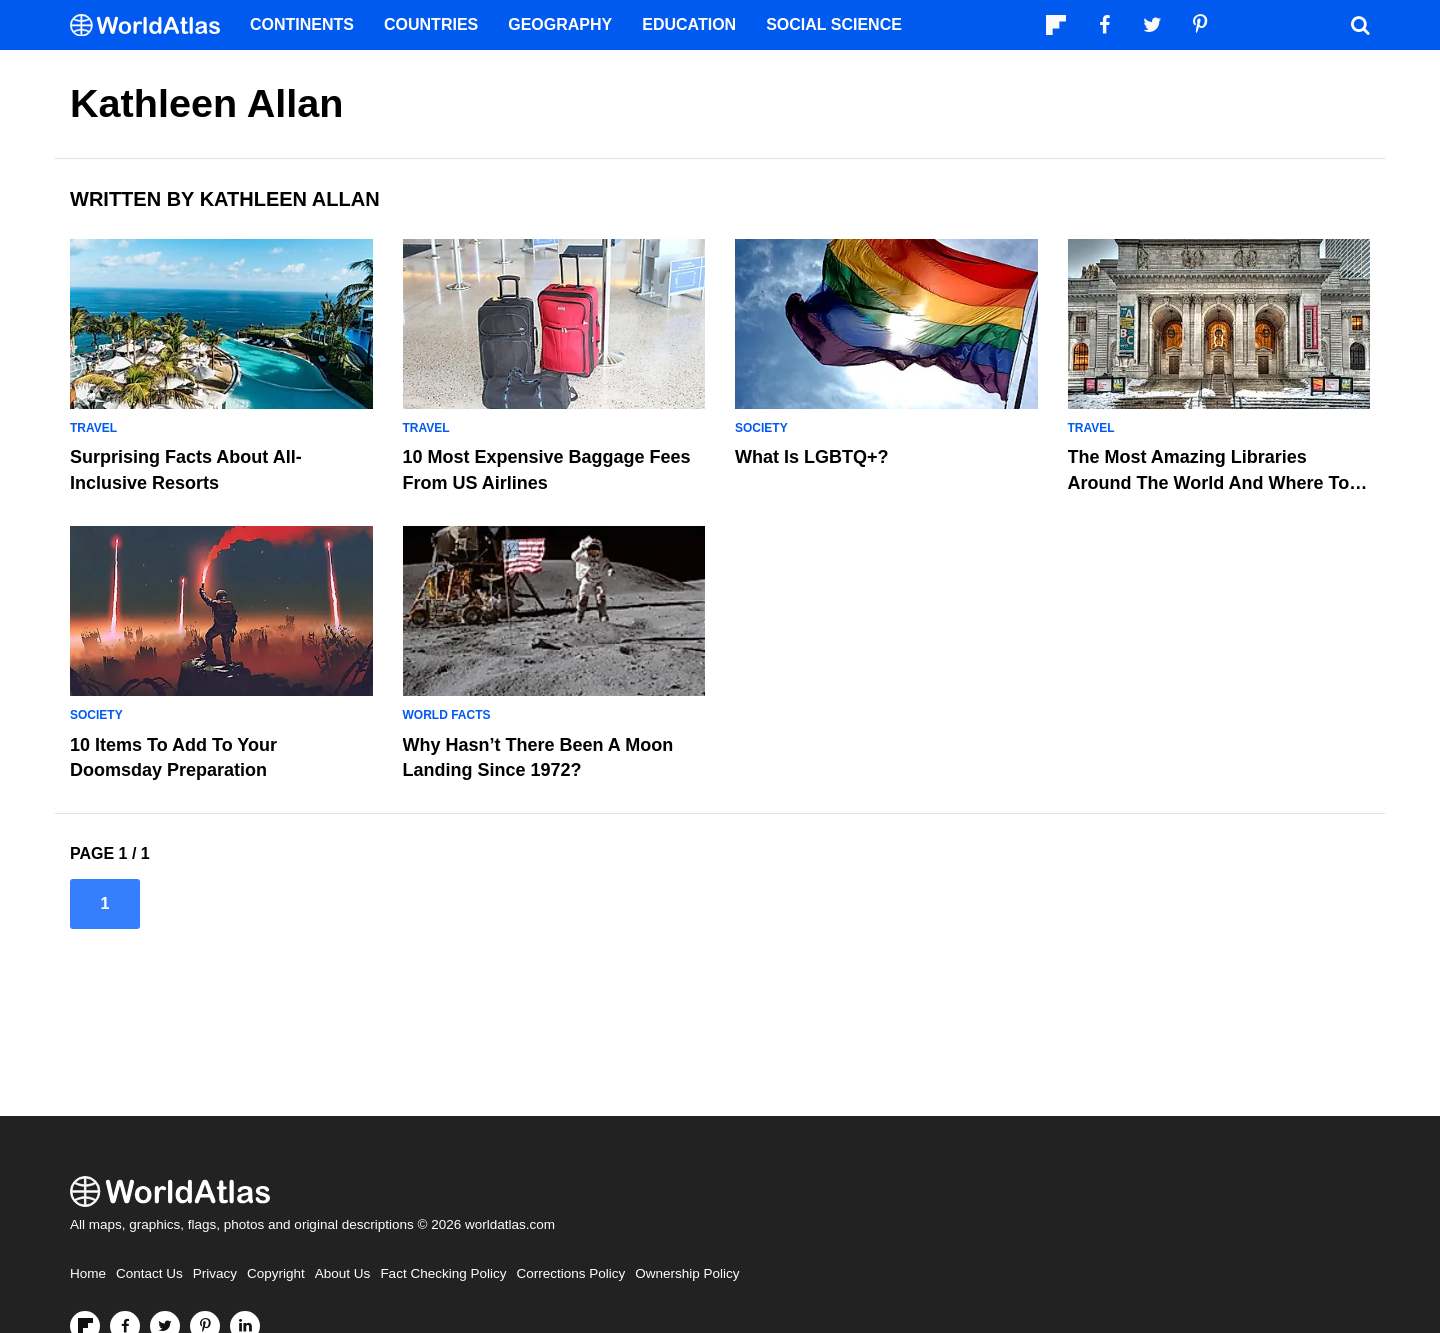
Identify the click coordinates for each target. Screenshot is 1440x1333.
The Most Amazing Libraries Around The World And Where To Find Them (1209, 482)
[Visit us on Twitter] (1152, 25)
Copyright (276, 1273)
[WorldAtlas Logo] (152, 25)
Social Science (834, 24)
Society (761, 428)
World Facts (447, 715)
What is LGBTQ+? (812, 457)
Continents (302, 24)
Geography (560, 24)
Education (689, 24)
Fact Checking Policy (443, 1273)
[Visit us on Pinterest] (1200, 25)
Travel (93, 428)
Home (88, 1273)
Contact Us (149, 1273)
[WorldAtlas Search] (1360, 25)
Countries (431, 24)
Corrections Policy (570, 1273)
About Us (343, 1273)
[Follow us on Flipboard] (1056, 25)
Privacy (215, 1273)
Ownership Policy (687, 1273)
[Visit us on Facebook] (1104, 25)
